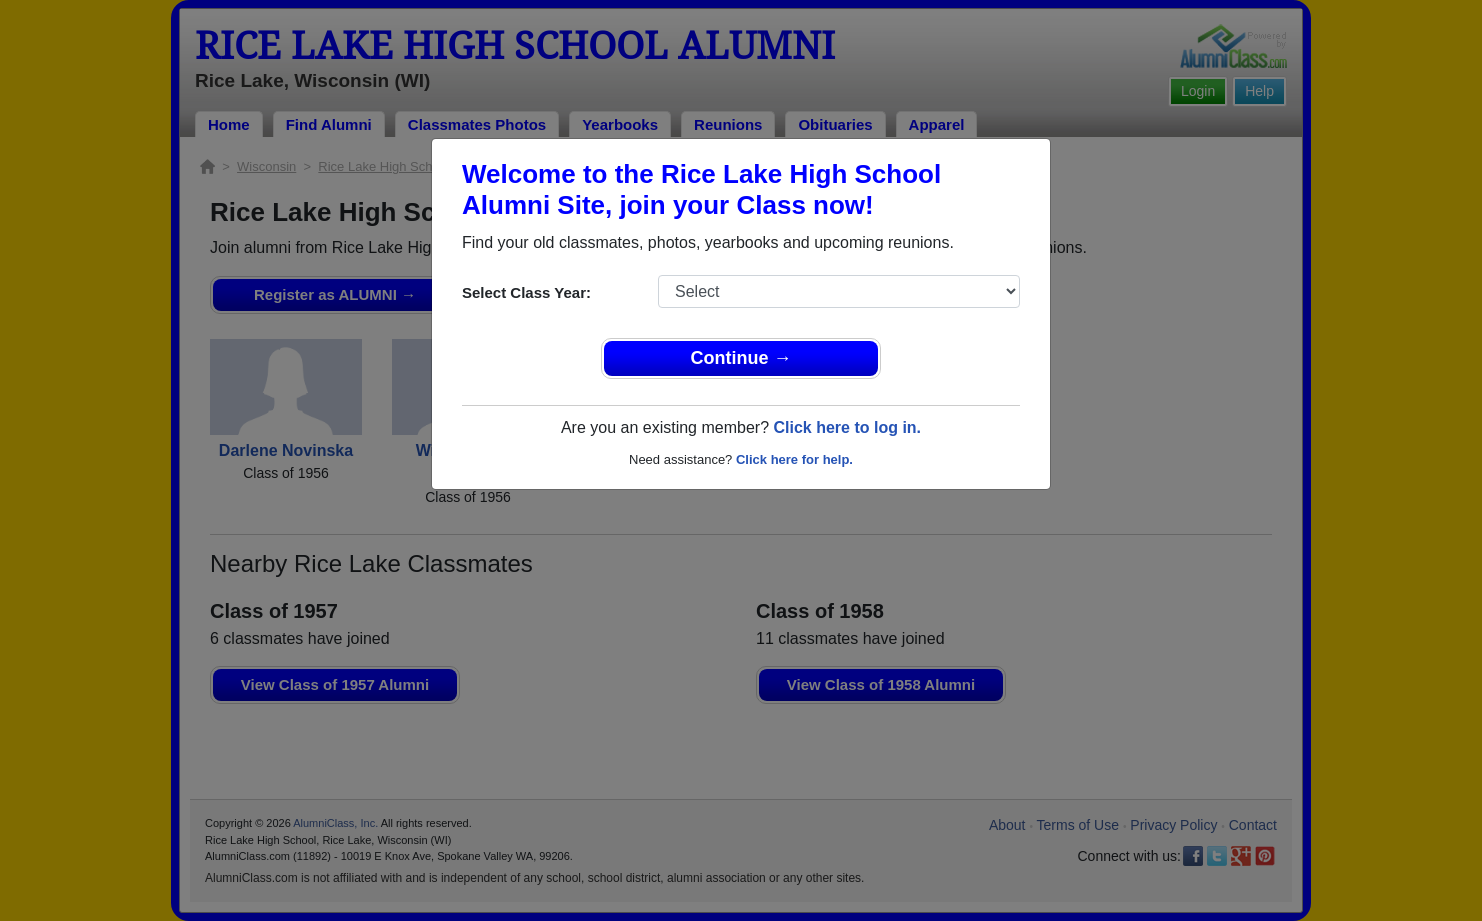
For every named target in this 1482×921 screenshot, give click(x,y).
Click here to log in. (847, 427)
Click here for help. (794, 459)
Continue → (741, 358)
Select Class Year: (526, 292)
